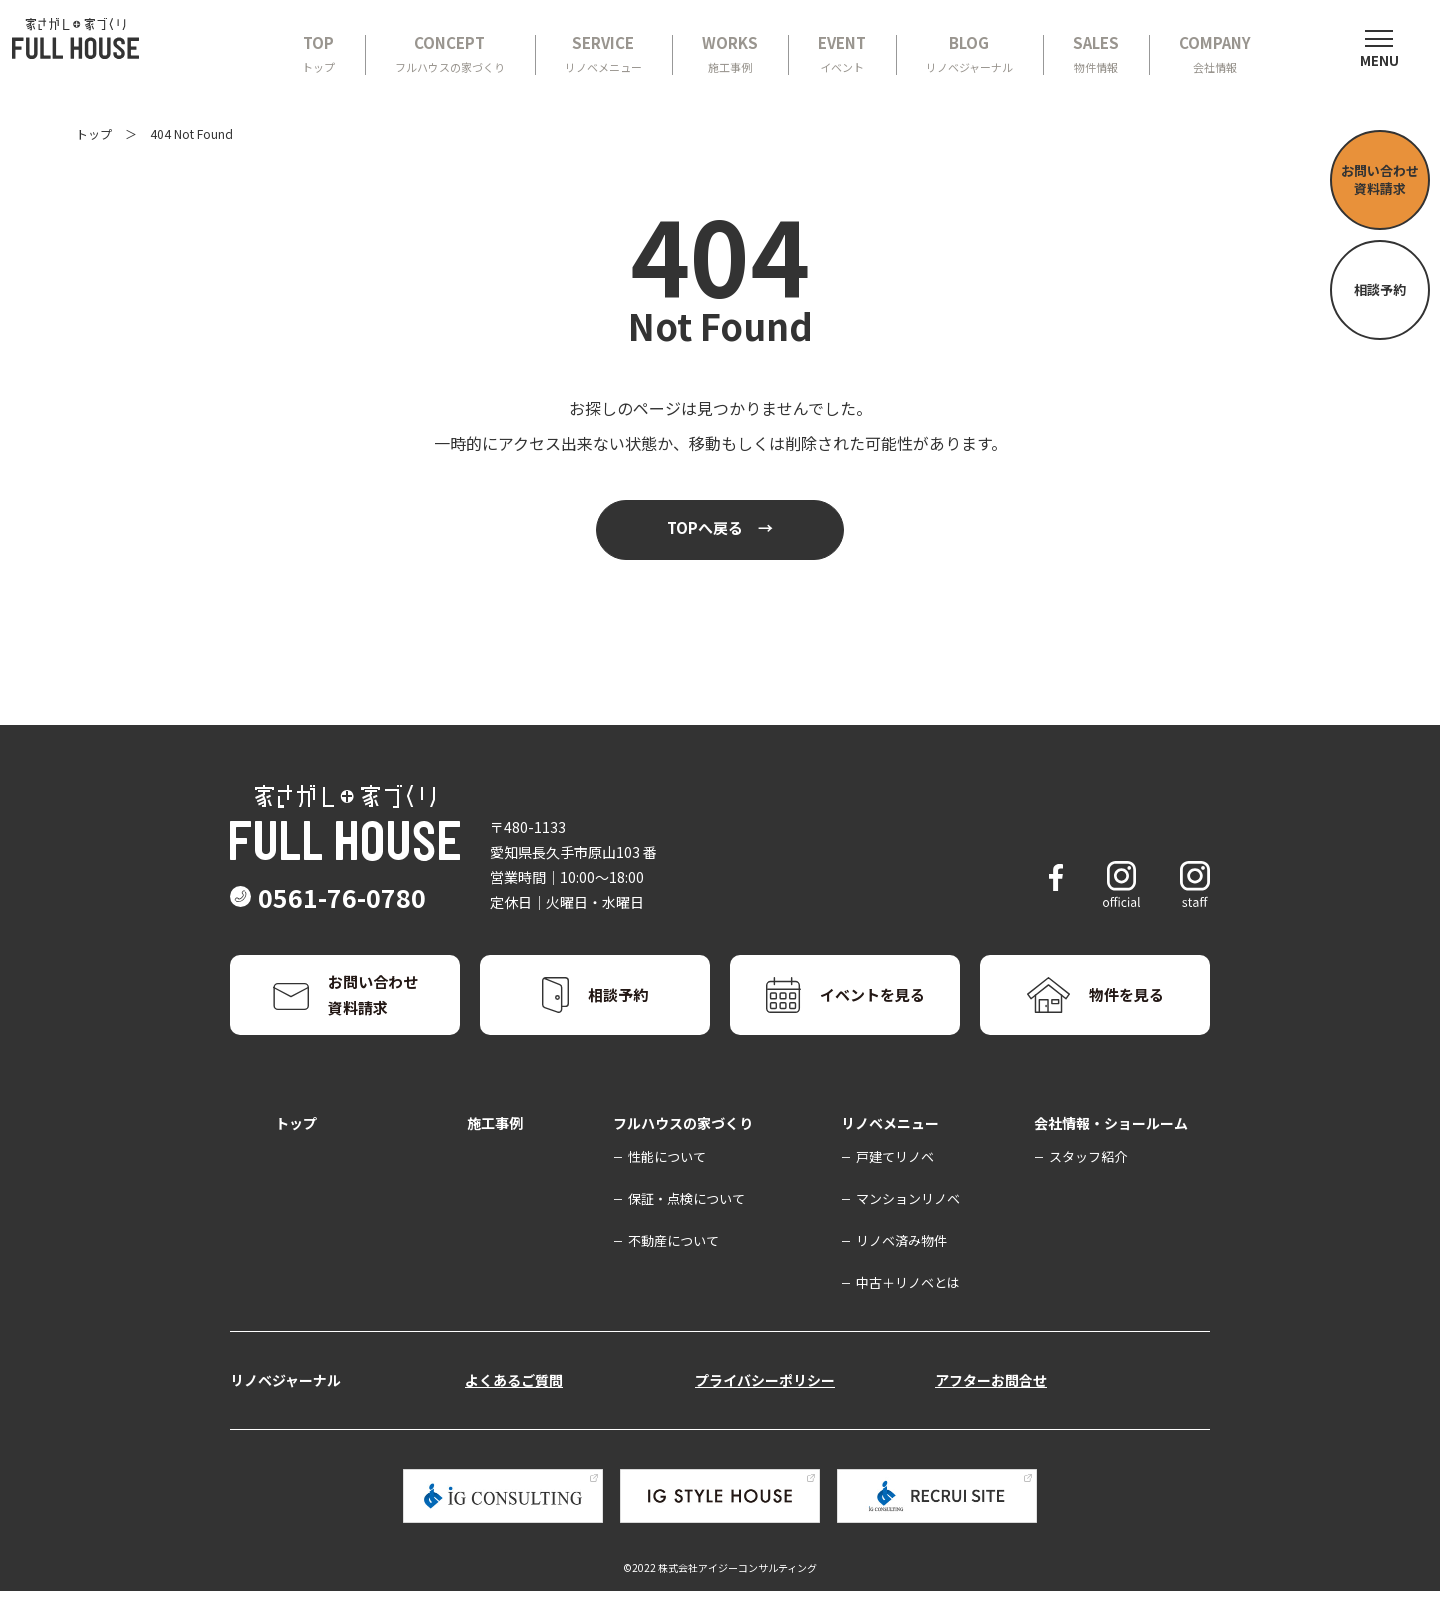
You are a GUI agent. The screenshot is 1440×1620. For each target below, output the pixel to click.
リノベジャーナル (285, 1409)
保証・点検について (686, 1227)
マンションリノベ (908, 1227)
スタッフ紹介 (1088, 1185)
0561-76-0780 (368, 926)
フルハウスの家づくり (683, 1152)
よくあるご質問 (514, 1409)
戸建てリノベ (895, 1185)
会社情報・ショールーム (1111, 1152)
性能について (667, 1185)
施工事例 (495, 1152)
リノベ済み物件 (901, 1269)
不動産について (673, 1269)
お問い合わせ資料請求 (1380, 179)
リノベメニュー (890, 1152)
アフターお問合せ (991, 1409)
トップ (94, 133)
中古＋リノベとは (908, 1311)
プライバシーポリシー (765, 1409)
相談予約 (1380, 289)
